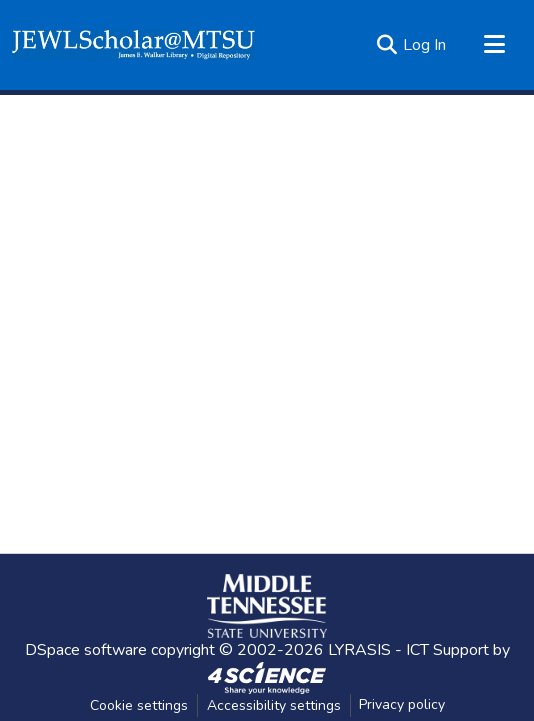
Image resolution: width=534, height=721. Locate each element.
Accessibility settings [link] (274, 705)
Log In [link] (424, 45)
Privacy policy (402, 704)
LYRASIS (359, 650)
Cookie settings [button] (139, 705)
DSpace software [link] (86, 650)
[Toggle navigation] (494, 45)
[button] (133, 45)
